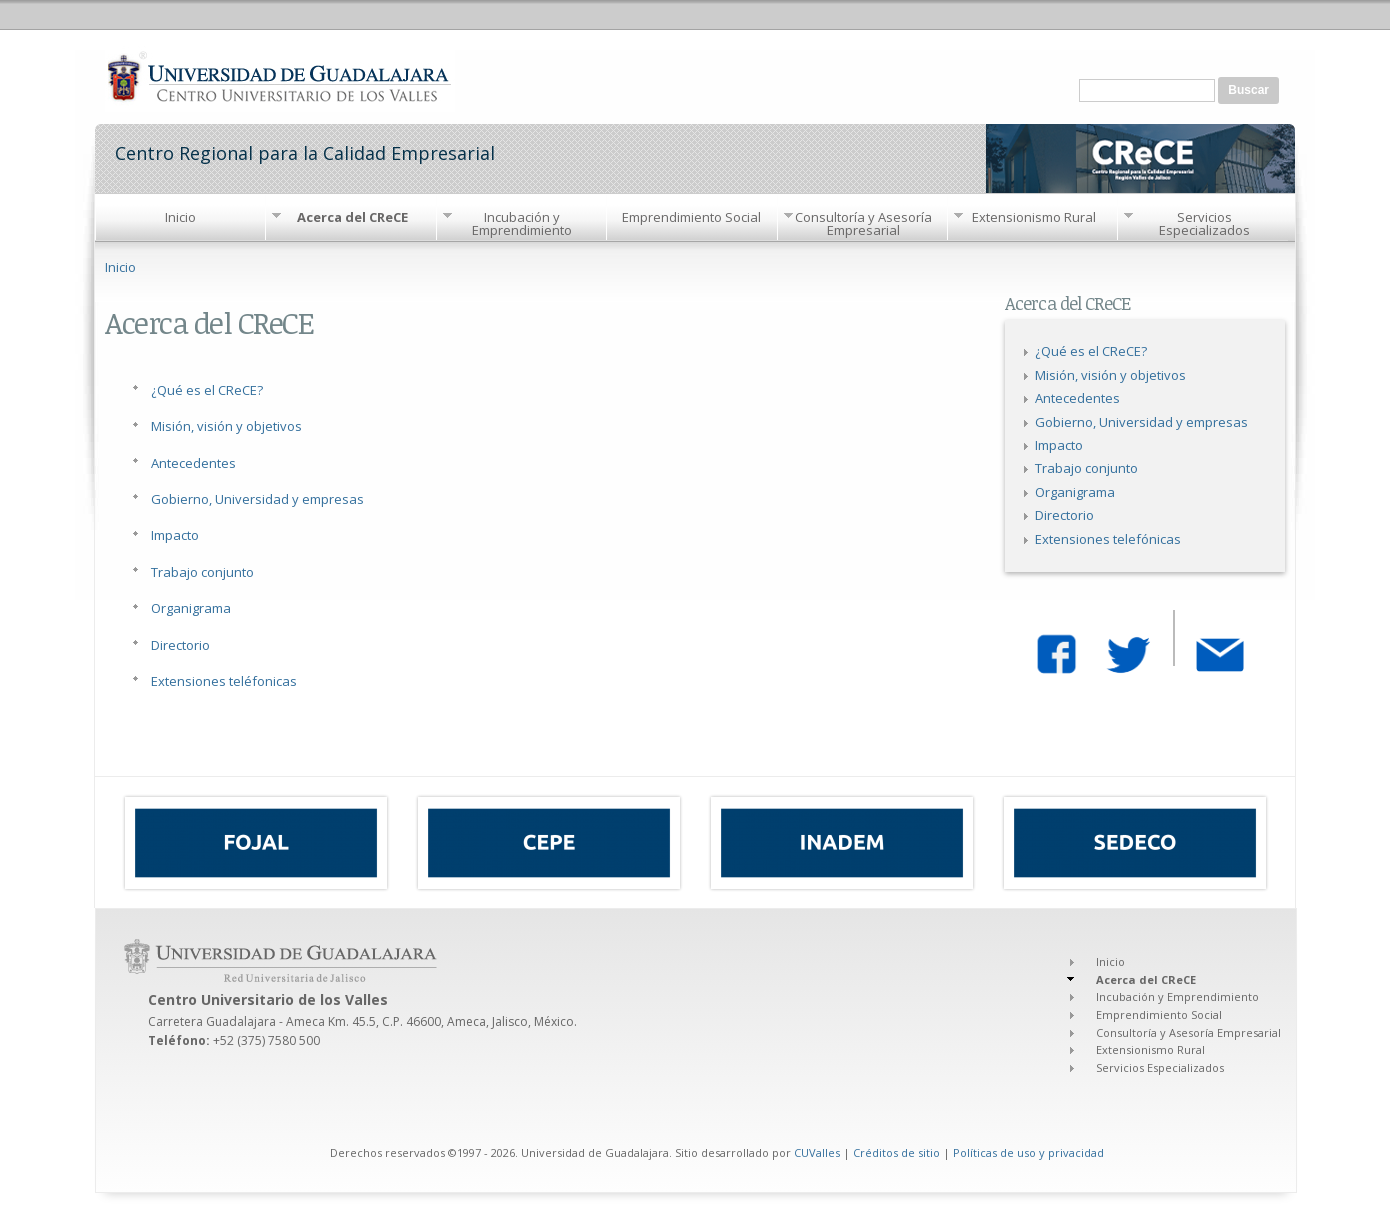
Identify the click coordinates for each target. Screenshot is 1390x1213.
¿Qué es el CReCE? (207, 390)
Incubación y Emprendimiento (522, 223)
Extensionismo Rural (1034, 217)
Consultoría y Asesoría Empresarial (863, 223)
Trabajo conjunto (202, 572)
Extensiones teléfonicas (224, 681)
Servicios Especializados (1204, 223)
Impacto (175, 535)
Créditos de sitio (896, 1152)
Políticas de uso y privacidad (1028, 1152)
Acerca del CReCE (352, 217)
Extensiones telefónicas (1108, 539)
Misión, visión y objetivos (226, 426)
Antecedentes (193, 463)
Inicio (180, 217)
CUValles (817, 1152)
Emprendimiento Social (691, 217)
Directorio (180, 645)
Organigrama (191, 608)
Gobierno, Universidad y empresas (257, 499)
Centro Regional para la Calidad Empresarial (305, 151)
